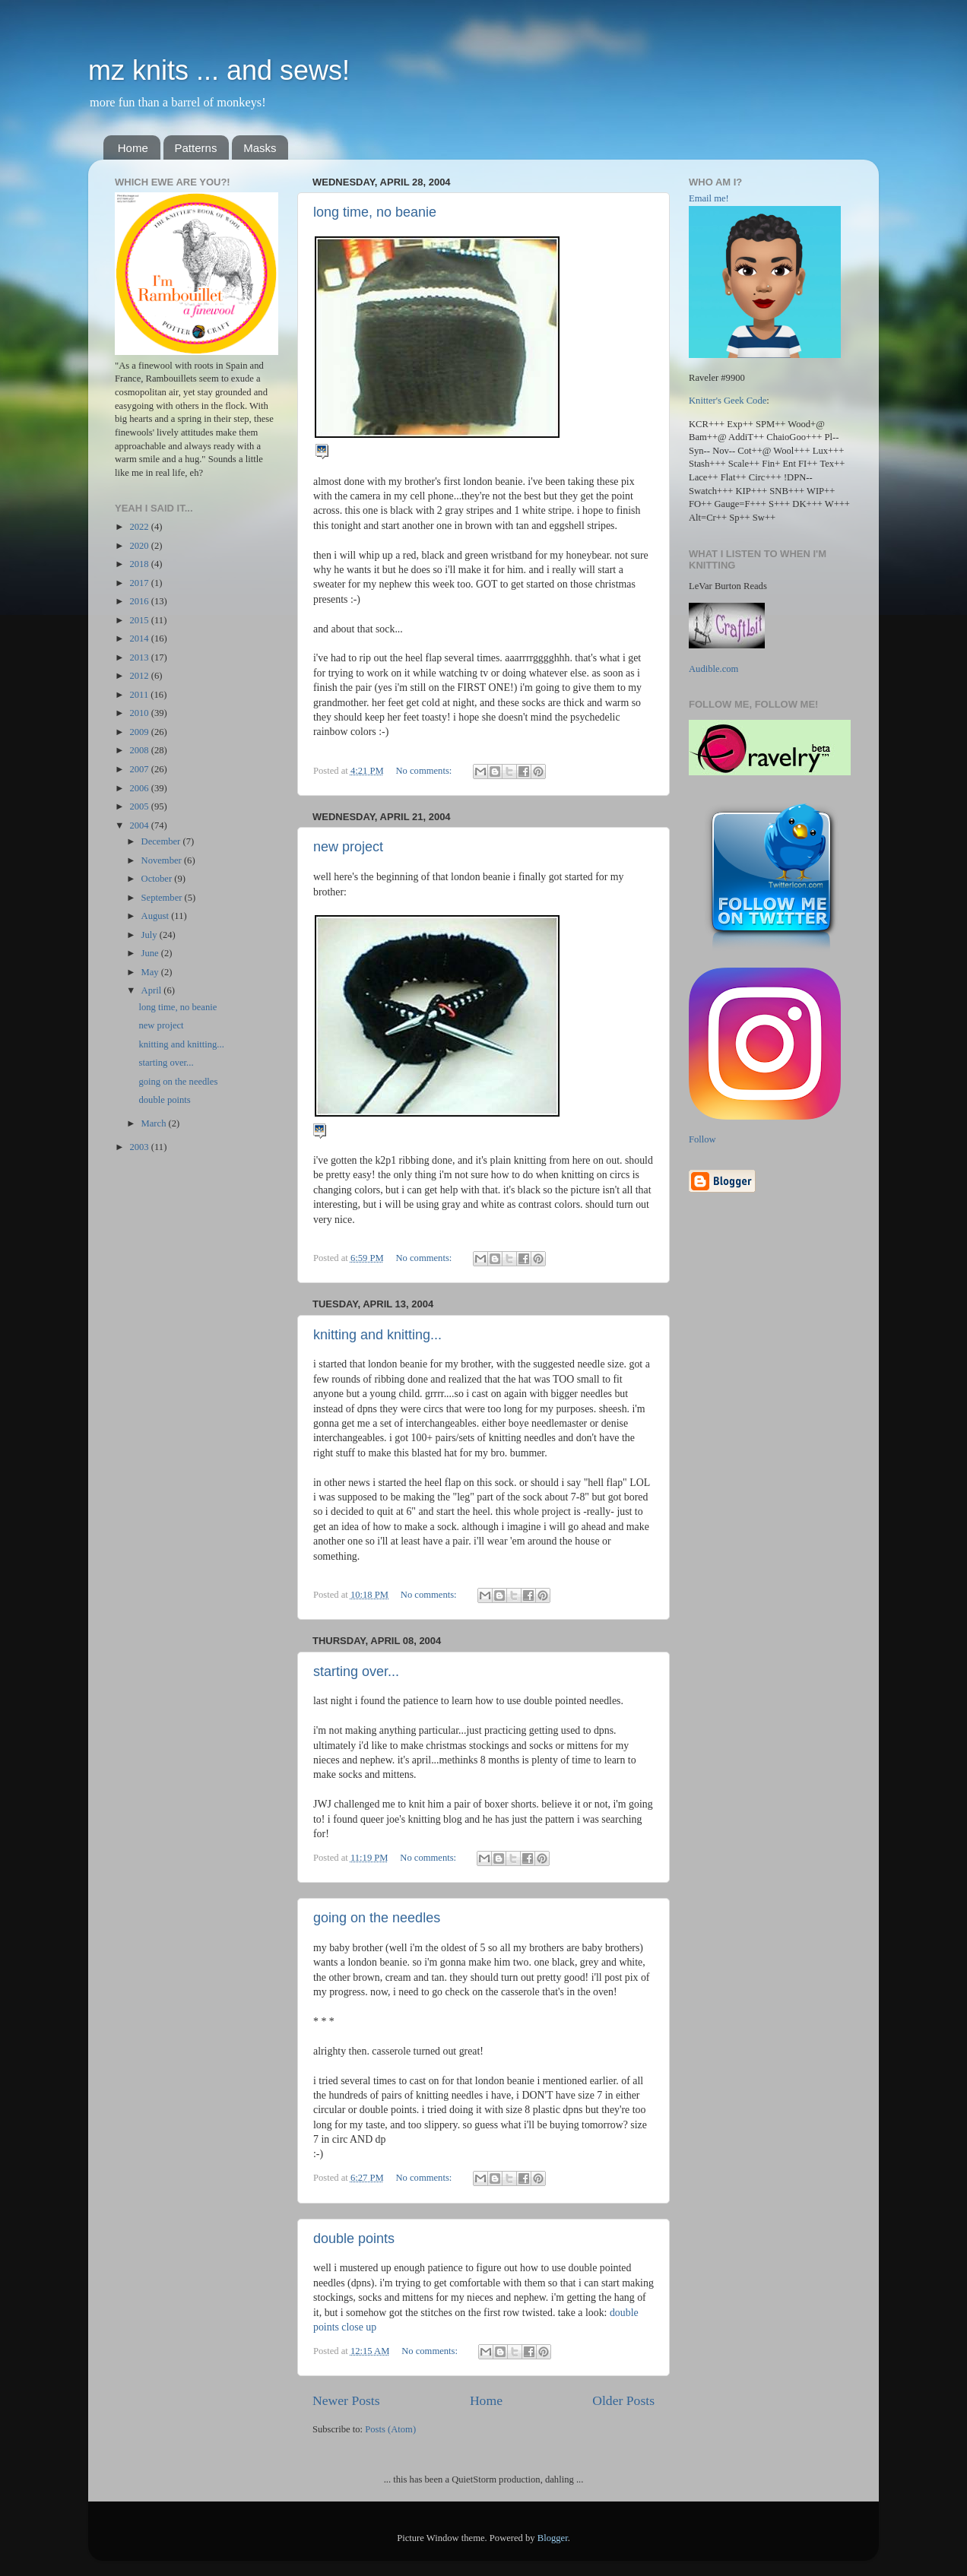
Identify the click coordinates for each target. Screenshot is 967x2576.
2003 (140, 1147)
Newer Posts (346, 2400)
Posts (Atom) (390, 2429)
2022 (140, 526)
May (151, 972)
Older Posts (623, 2400)
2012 (140, 675)
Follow (702, 1139)
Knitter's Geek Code (727, 400)
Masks (259, 147)
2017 (140, 583)
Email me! (709, 198)
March (155, 1123)
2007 (140, 769)
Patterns (196, 147)
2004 (140, 825)
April (152, 990)
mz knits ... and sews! (219, 70)
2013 (140, 657)
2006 (140, 788)
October (158, 878)
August (156, 916)
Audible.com (713, 669)
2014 (140, 638)
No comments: (424, 770)
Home (133, 147)
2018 (140, 564)
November (162, 860)
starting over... (356, 1671)
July (150, 935)
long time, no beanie (374, 212)
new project (348, 846)
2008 (140, 750)
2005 (140, 806)
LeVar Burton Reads (728, 586)
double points (354, 2238)
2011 (140, 694)
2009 (140, 732)
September (163, 897)
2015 (140, 620)
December (162, 841)
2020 (140, 545)
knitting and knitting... (377, 1334)
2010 (140, 713)
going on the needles (376, 1917)
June (151, 953)
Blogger (552, 2538)
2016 (140, 601)
